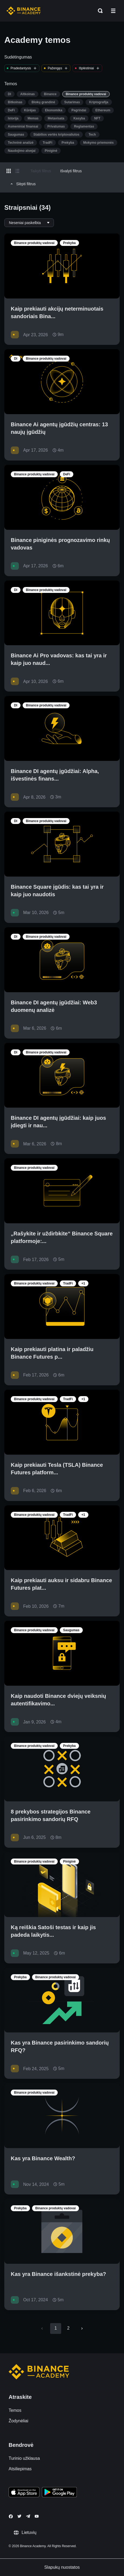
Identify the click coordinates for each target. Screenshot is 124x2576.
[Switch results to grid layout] (8, 171)
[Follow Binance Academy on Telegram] (28, 2516)
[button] (113, 11)
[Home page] (23, 10)
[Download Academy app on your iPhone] (24, 2493)
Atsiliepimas (20, 2469)
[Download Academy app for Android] (59, 2493)
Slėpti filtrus (22, 184)
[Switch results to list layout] (17, 171)
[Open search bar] (99, 11)
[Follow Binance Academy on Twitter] (19, 2516)
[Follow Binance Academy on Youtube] (37, 2516)
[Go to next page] (81, 2328)
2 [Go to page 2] (68, 2328)
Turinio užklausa (24, 2458)
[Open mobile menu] (113, 11)
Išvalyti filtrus (71, 171)
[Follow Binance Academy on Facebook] (11, 2516)
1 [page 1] (55, 2328)
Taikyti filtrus (40, 171)
